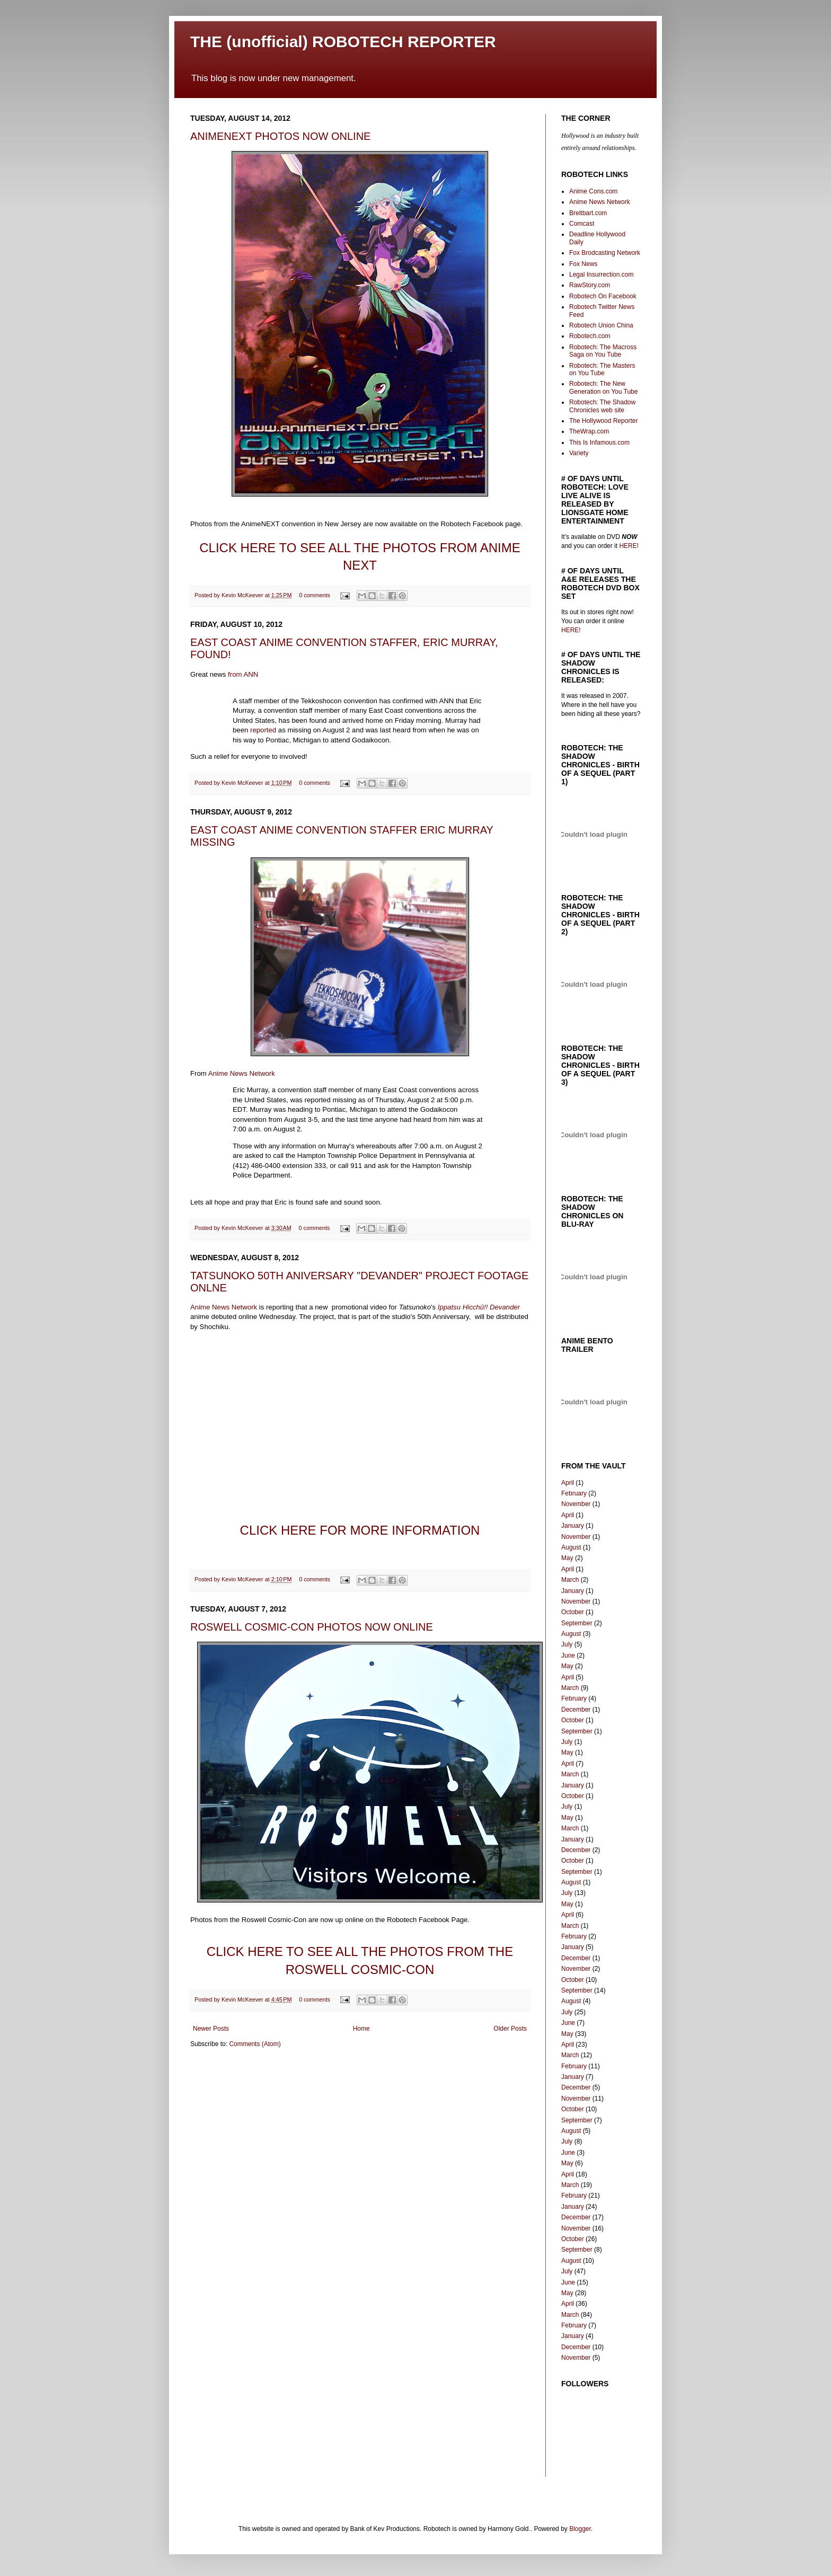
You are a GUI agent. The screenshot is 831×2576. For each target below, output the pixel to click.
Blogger (580, 2529)
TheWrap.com (589, 431)
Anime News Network (241, 1073)
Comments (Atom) (254, 2044)
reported (263, 730)
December (575, 1709)
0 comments (314, 595)
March (570, 1579)
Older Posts (510, 2028)
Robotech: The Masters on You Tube (602, 369)
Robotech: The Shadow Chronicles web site (602, 406)
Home (361, 2028)
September (577, 1623)
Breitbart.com (588, 213)
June (568, 1655)
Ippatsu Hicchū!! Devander (479, 1307)
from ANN (243, 674)
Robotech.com (589, 336)
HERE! (628, 546)
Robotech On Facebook (602, 296)
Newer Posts (211, 2028)
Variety (578, 453)
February (574, 1493)
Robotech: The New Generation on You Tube (603, 387)
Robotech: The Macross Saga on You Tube (602, 350)
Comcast (581, 223)
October (572, 1612)
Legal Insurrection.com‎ (601, 274)
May (567, 1558)
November (575, 1504)
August (571, 1547)
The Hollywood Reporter (603, 420)
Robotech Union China (601, 325)
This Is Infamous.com (599, 442)
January (572, 1525)
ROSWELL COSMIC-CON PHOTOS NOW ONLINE (311, 1627)
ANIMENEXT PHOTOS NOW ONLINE (280, 136)
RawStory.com (589, 285)
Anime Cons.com (593, 191)
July (566, 1644)
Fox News (583, 264)
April (567, 1482)
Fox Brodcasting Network (604, 252)
